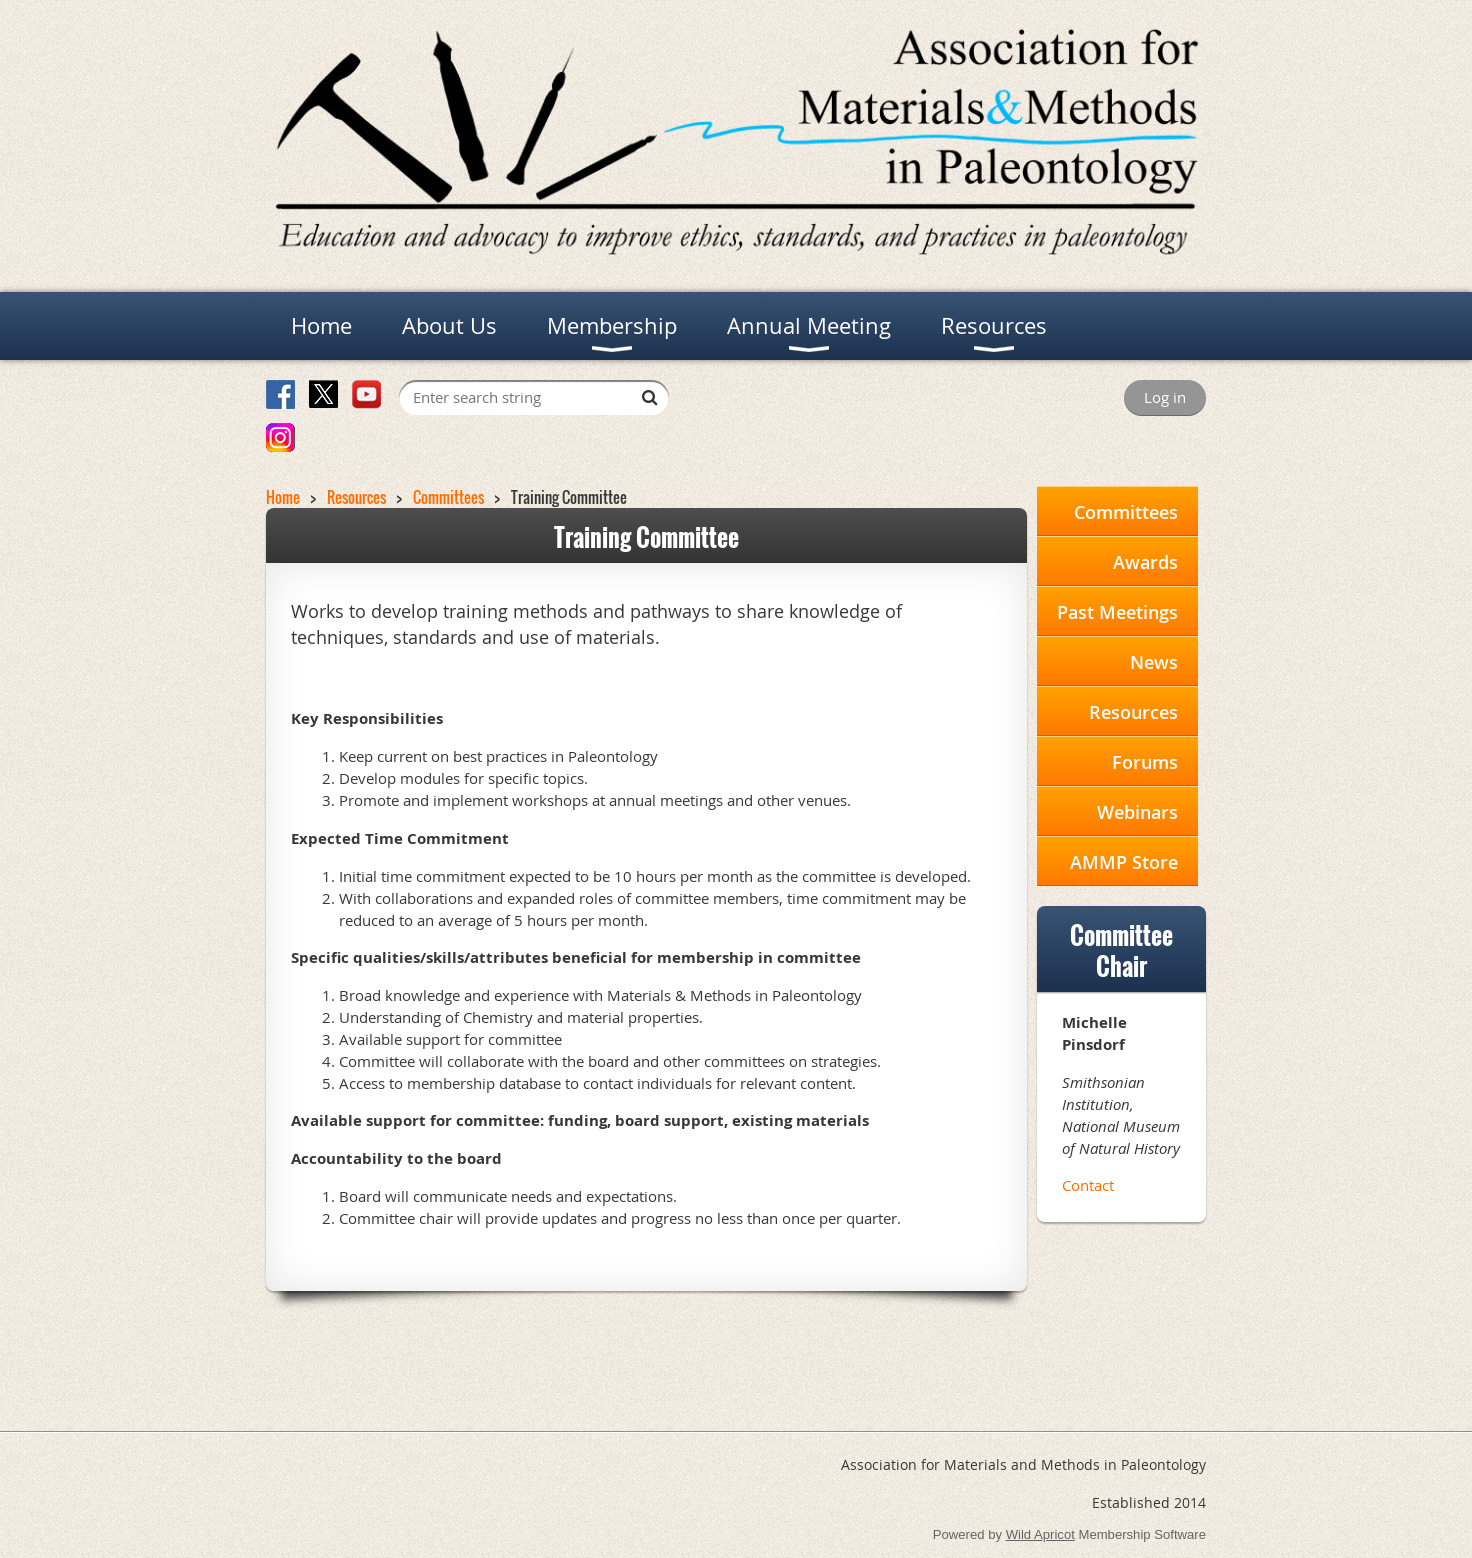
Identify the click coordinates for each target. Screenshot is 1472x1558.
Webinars (1137, 812)
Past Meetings (1117, 612)
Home (283, 497)
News (1154, 662)
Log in (1165, 397)
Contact (1088, 1185)
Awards (1145, 562)
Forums (1145, 762)
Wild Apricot (1040, 1534)
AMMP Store (1124, 862)
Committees (448, 497)
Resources (356, 497)
